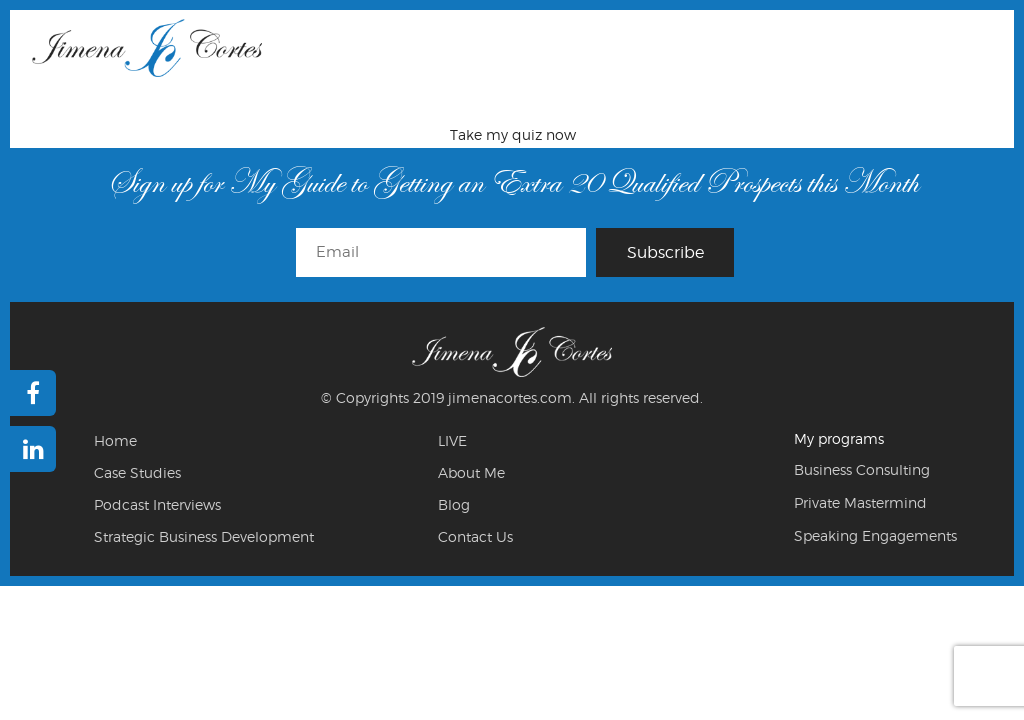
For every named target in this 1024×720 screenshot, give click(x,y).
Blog (454, 504)
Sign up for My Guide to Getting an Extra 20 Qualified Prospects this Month (512, 182)
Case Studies (137, 472)
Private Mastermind (860, 502)
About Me (471, 472)
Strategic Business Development (204, 536)
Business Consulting (862, 469)
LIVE (452, 440)
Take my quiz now (513, 134)
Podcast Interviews (157, 504)
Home (115, 440)
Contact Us (475, 536)
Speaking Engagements (875, 535)
